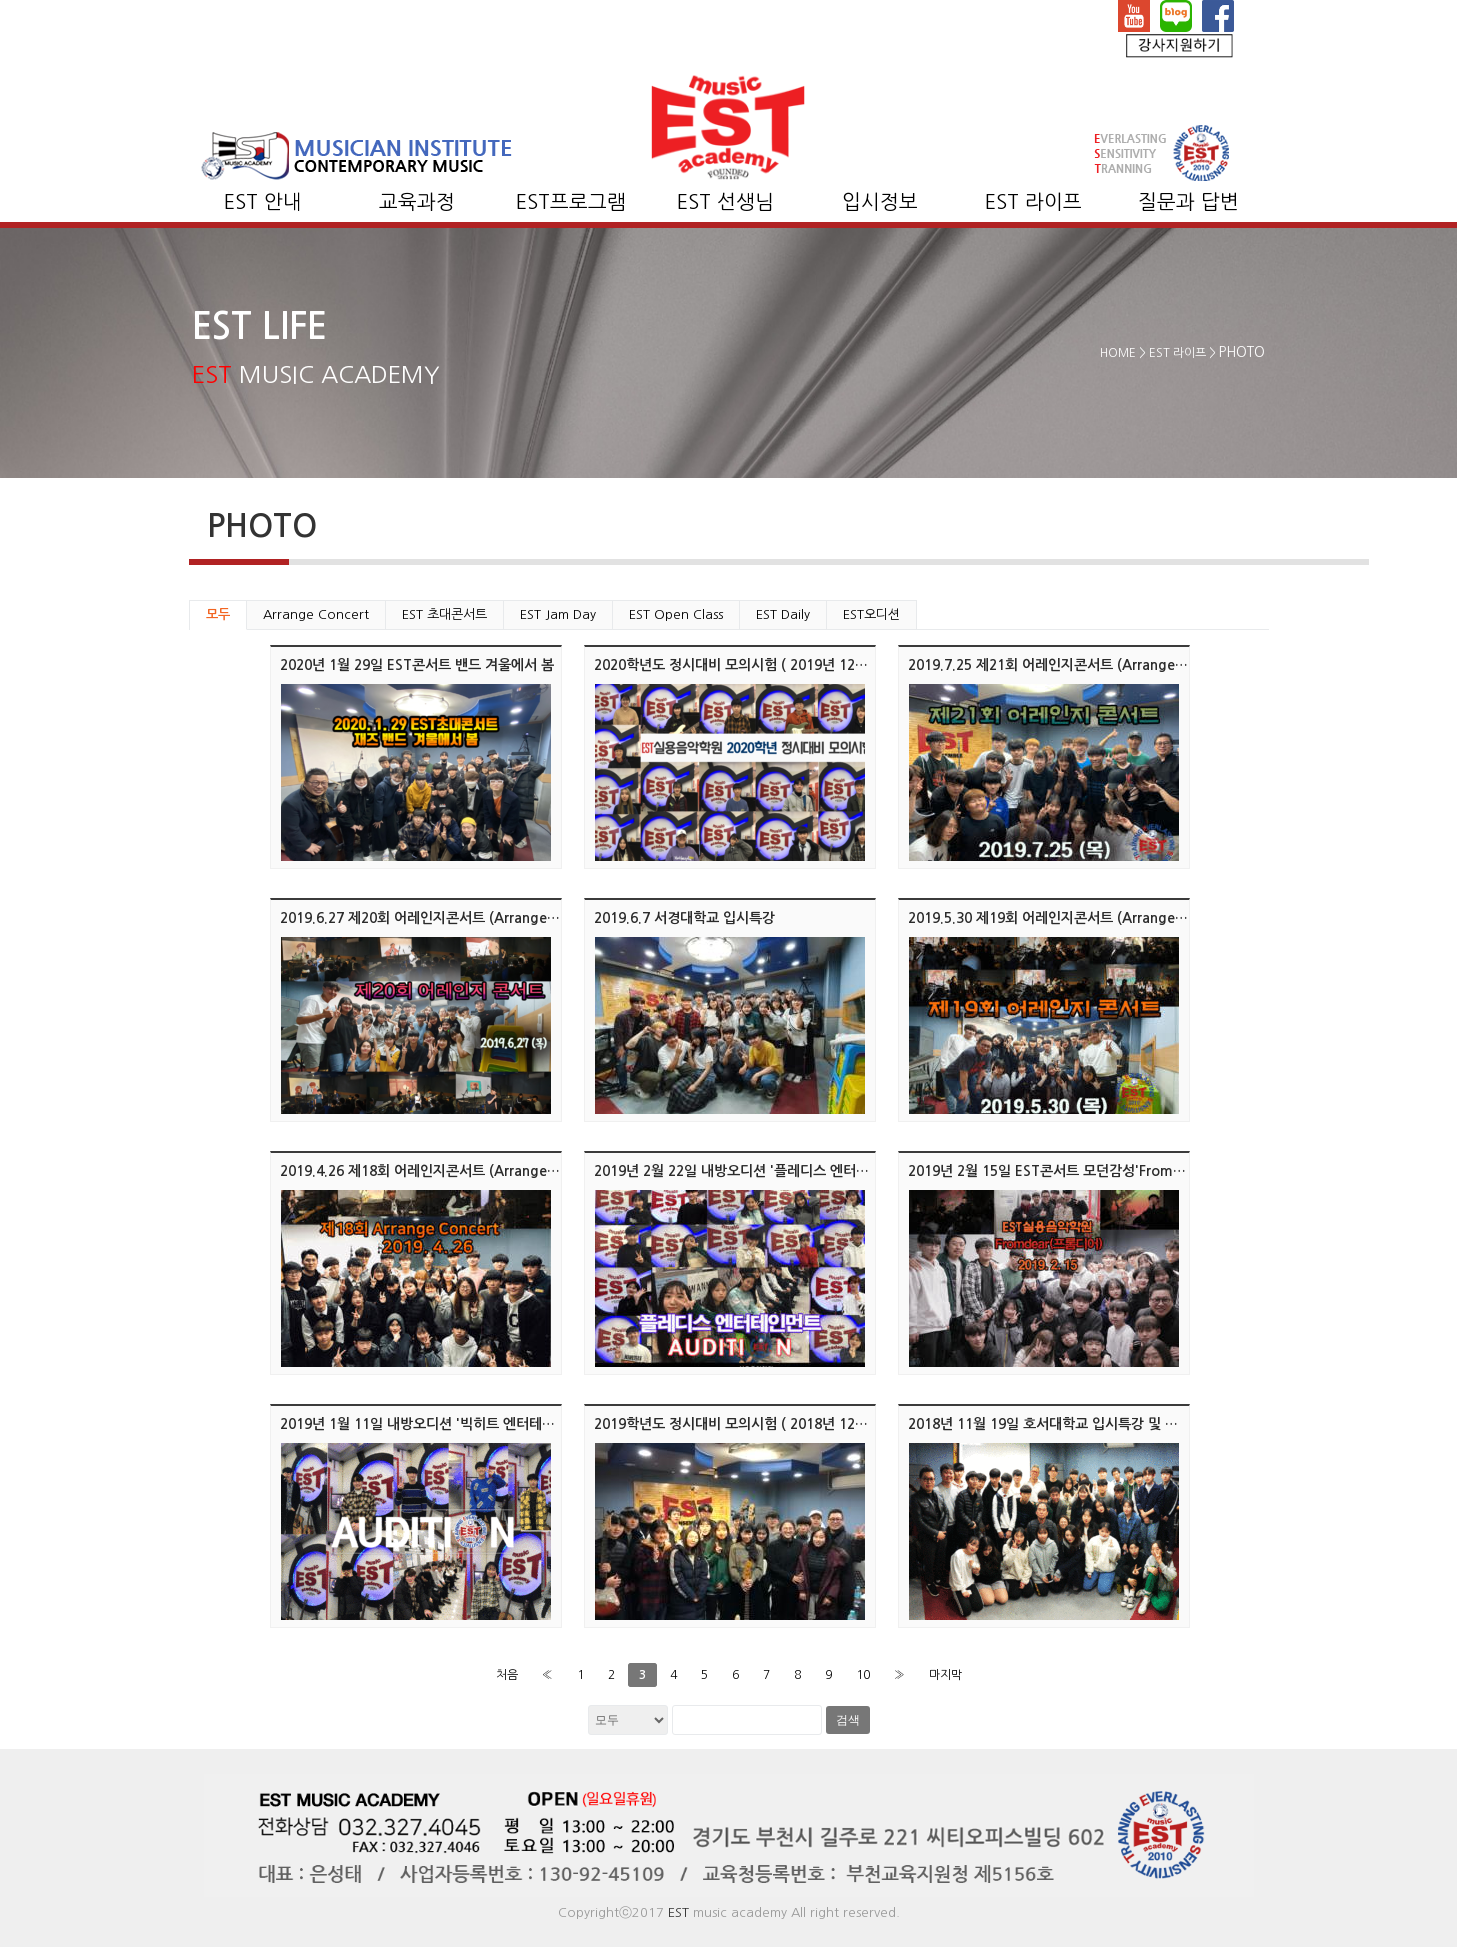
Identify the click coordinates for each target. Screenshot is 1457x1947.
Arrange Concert (316, 614)
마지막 (945, 1675)
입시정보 (880, 202)
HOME (1118, 353)
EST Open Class (676, 614)
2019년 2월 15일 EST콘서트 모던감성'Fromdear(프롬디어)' (1088, 1171)
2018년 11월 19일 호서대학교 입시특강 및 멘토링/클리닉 (1078, 1424)
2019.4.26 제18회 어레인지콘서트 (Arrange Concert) (444, 1171)
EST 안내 (263, 202)
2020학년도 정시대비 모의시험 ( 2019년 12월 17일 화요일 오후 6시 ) (801, 665)
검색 (848, 1720)
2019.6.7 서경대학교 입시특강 (684, 918)
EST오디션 (871, 614)
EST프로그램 (571, 202)
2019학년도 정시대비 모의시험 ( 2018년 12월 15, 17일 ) (764, 1424)
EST (678, 1912)
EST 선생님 (725, 202)
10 (863, 1675)
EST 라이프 (1033, 202)
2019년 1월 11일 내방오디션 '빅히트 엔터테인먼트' (432, 1424)
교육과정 (417, 202)
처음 (507, 1675)
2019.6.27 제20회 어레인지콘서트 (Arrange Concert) (444, 918)
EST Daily (783, 614)
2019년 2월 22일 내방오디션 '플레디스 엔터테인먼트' (753, 1171)
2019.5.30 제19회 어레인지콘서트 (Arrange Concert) (1072, 918)
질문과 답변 (1188, 202)
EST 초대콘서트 (444, 614)
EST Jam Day (558, 614)
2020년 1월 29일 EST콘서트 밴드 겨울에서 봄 (417, 665)
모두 (218, 614)
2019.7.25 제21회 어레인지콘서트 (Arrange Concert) (1072, 665)
